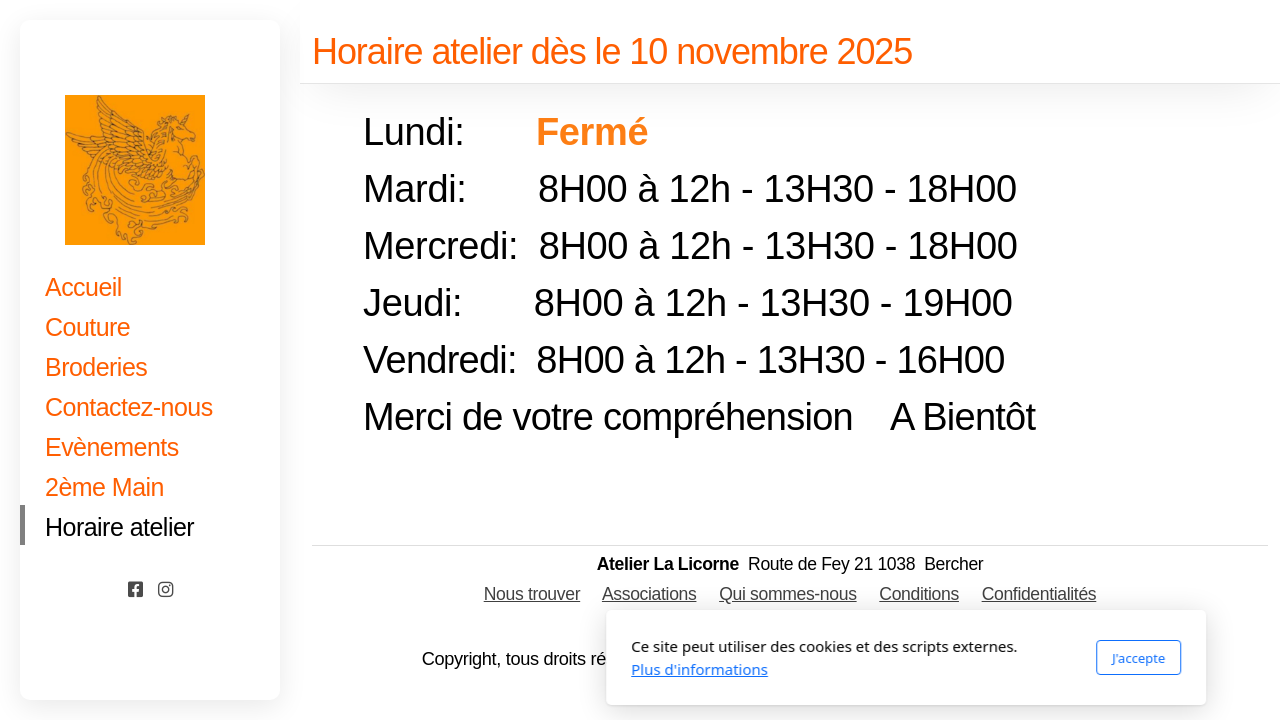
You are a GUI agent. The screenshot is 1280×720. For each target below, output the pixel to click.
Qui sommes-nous (787, 594)
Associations (649, 594)
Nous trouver (532, 594)
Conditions (919, 594)
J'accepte (872, 658)
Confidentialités (1039, 594)
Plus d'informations (433, 669)
